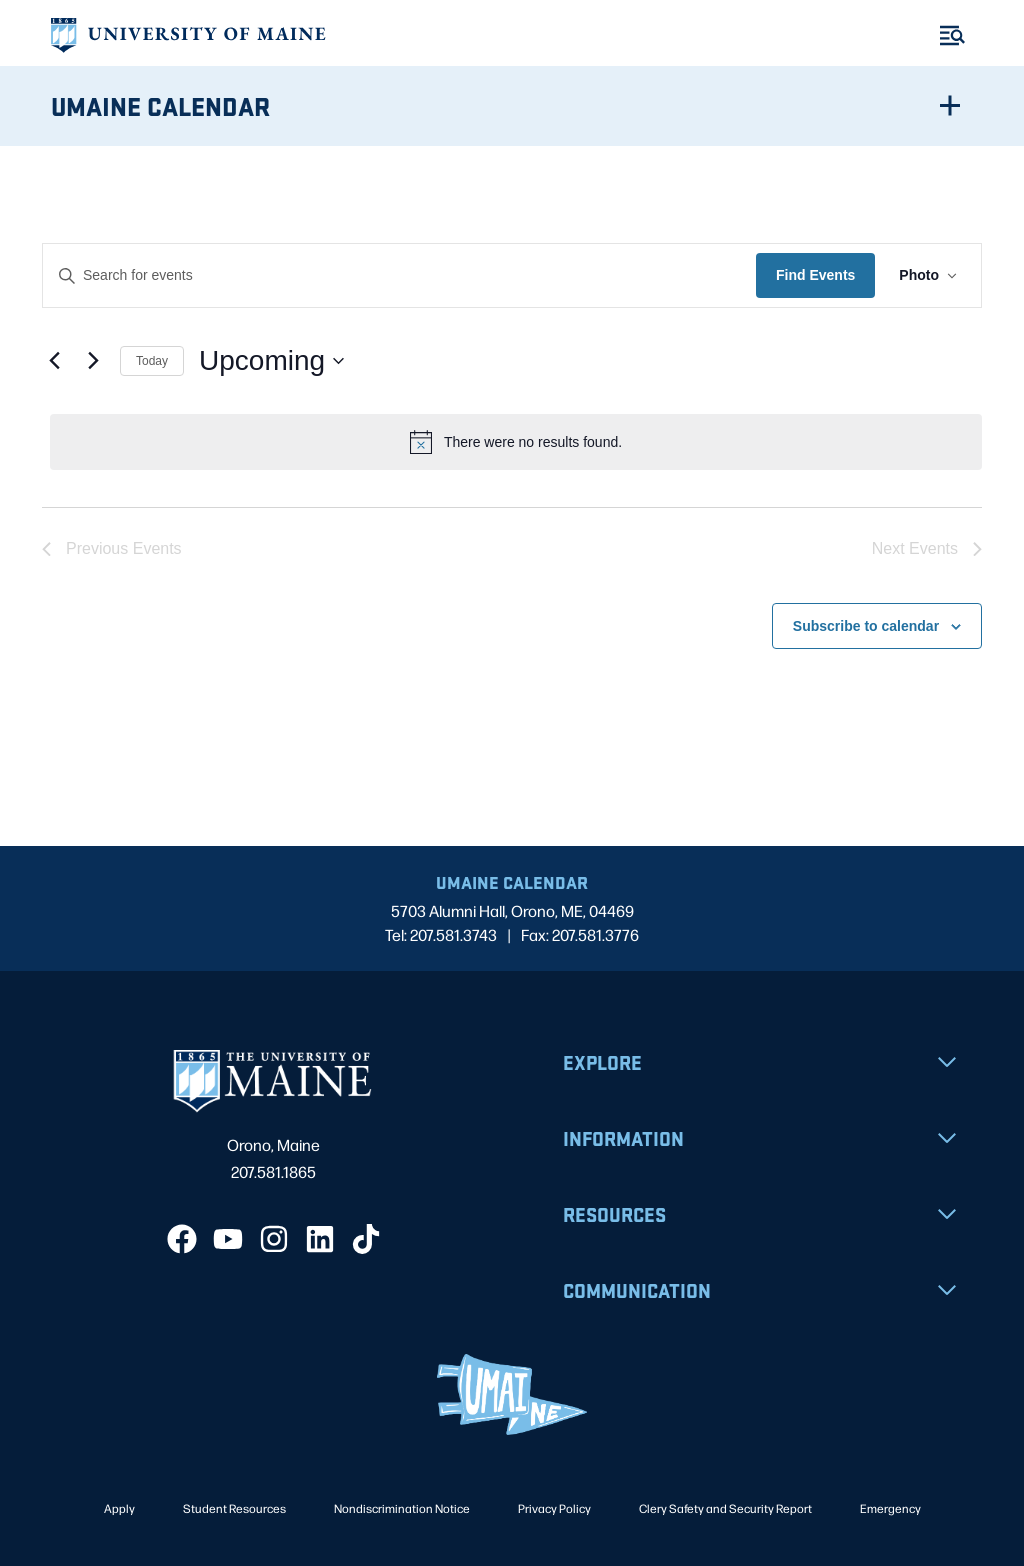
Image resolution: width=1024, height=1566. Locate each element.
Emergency (890, 1508)
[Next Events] (93, 361)
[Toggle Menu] (952, 35)
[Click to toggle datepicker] (271, 361)
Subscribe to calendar (866, 626)
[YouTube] (228, 1239)
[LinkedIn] (320, 1239)
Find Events (815, 275)
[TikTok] (366, 1239)
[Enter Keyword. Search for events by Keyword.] (399, 275)
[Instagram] (274, 1239)
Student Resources (234, 1508)
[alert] (516, 442)
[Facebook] (182, 1239)
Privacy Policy (554, 1508)
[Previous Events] (54, 361)
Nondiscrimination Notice (402, 1508)
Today (152, 361)
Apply (119, 1508)
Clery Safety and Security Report (725, 1508)
